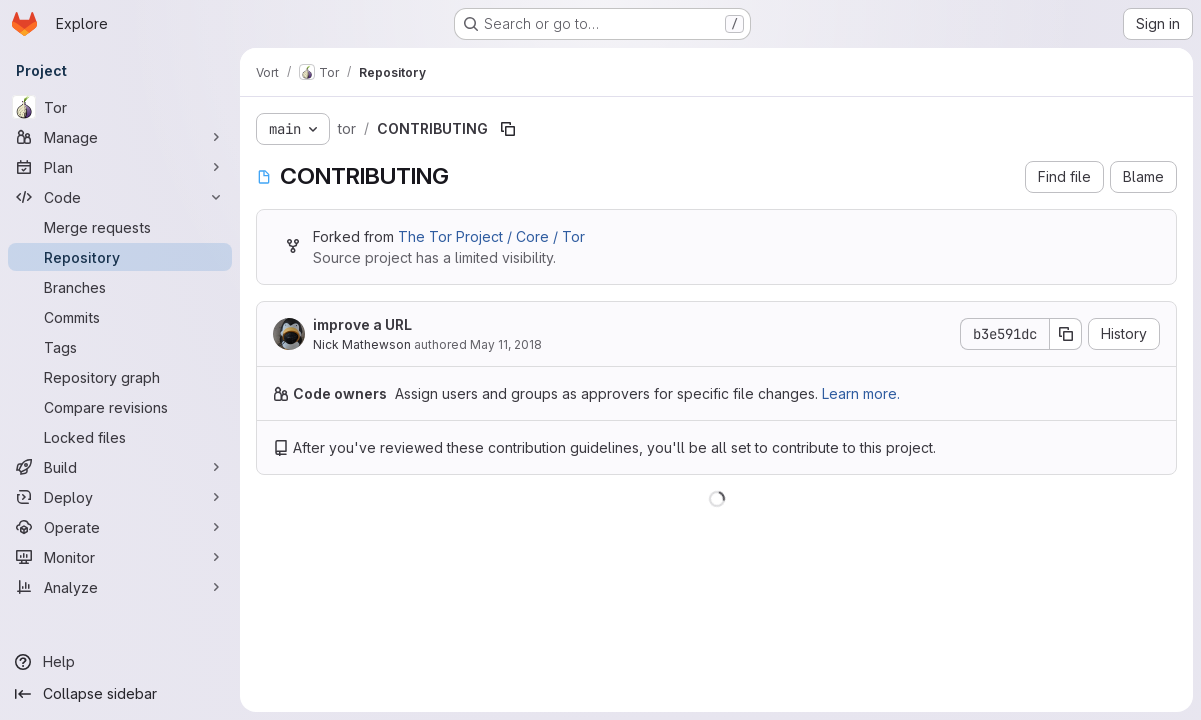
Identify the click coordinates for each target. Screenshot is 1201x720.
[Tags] (120, 347)
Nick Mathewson (362, 344)
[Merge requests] (120, 227)
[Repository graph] (120, 377)
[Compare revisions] (120, 407)
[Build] (120, 467)
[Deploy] (120, 497)
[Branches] (120, 287)
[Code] (120, 197)
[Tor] (120, 107)
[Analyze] (120, 587)
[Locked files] (120, 437)
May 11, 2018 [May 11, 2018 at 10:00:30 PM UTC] (506, 344)
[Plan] (120, 167)
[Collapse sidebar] (120, 694)
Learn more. (861, 393)
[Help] (120, 662)
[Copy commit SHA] (1066, 334)
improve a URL (362, 324)
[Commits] (120, 317)
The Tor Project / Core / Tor (491, 236)
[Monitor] (120, 557)
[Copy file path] (508, 129)
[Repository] (120, 257)
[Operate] (120, 527)
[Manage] (120, 137)
